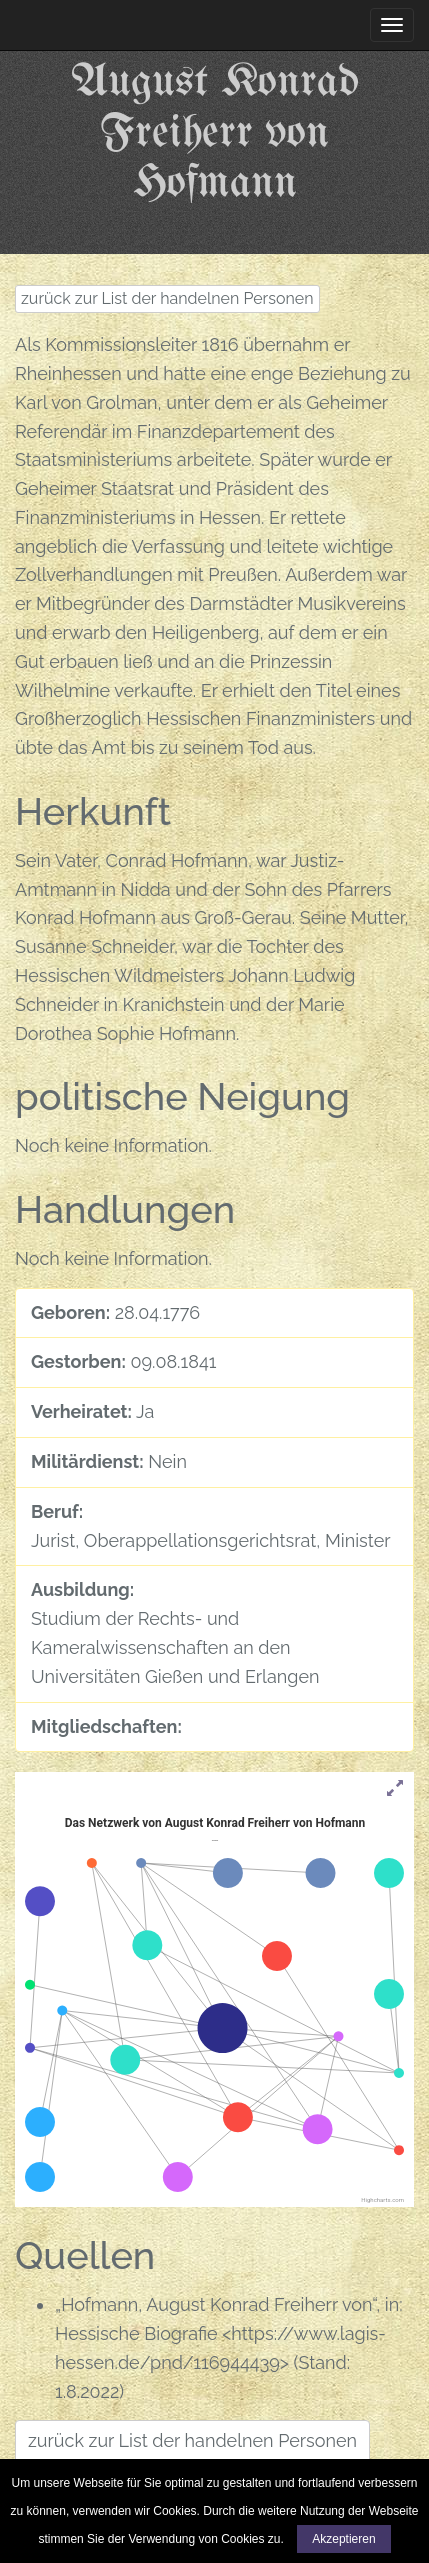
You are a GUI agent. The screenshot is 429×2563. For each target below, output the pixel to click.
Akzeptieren (343, 2539)
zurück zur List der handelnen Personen (167, 298)
